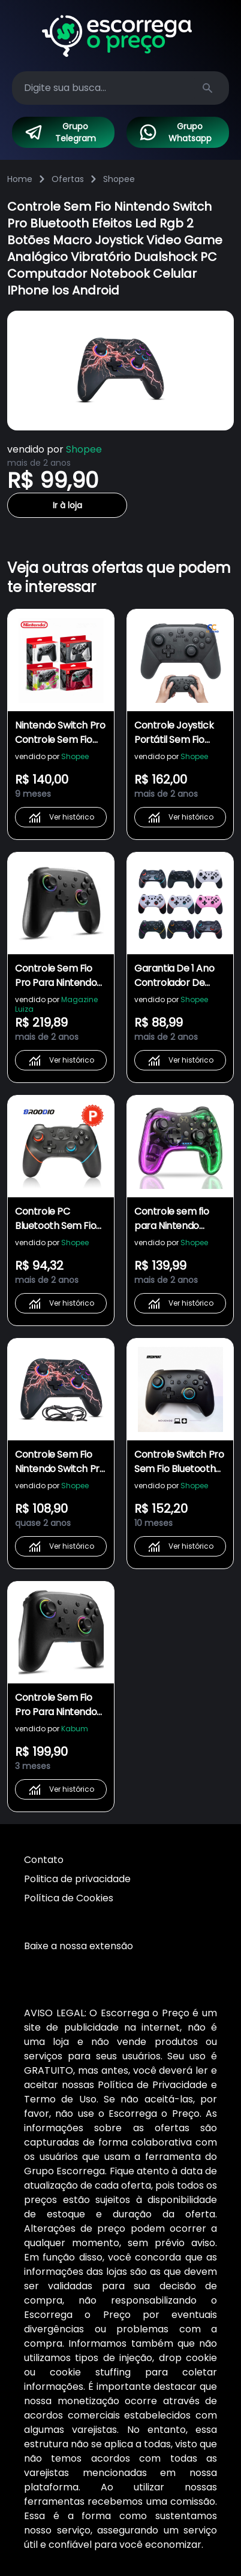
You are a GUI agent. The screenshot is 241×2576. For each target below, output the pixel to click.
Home (19, 179)
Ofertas (68, 179)
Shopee (119, 179)
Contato (44, 1860)
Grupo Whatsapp (175, 132)
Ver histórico (61, 817)
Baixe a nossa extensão (78, 1946)
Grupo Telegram (60, 132)
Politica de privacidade (77, 1879)
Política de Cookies (68, 1898)
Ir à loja (67, 505)
